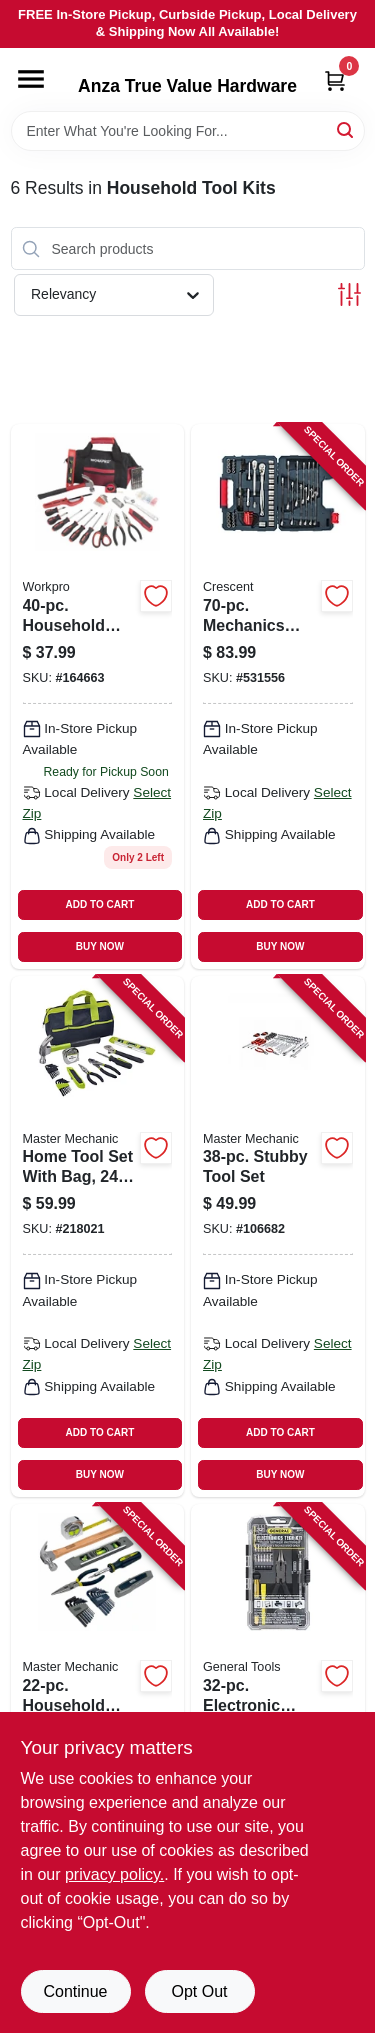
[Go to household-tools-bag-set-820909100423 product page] (98, 696)
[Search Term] (188, 131)
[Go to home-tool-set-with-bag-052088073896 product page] (98, 1236)
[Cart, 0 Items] (335, 80)
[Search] (346, 129)
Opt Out (199, 1991)
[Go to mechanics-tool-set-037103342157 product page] (278, 696)
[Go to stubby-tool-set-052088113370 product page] (278, 1236)
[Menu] (31, 79)
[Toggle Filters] (349, 294)
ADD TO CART (100, 904)
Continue (75, 1991)
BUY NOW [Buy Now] (100, 946)
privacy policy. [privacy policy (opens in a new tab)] (114, 1874)
